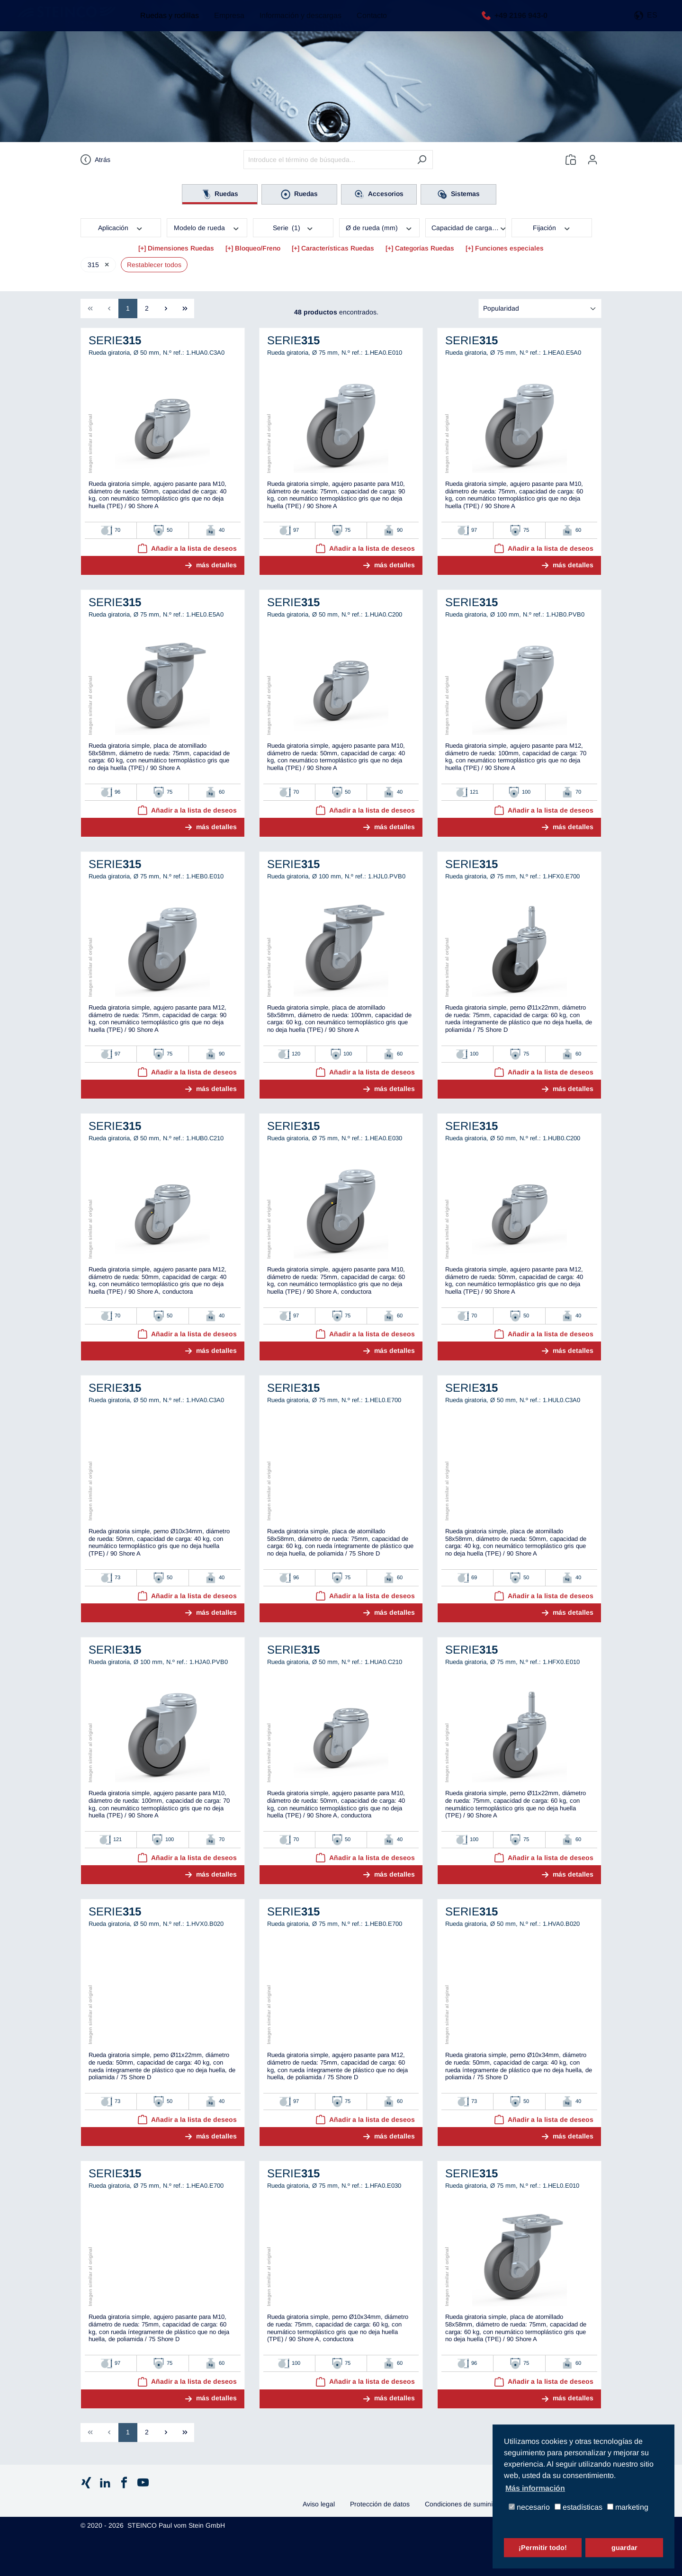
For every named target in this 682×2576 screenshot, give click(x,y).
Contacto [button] (367, 23)
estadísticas (578, 2508)
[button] (645, 23)
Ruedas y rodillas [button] (164, 23)
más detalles (216, 565)
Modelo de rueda (207, 227)
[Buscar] (422, 159)
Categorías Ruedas (424, 248)
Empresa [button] (224, 23)
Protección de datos (380, 2504)
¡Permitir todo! (543, 2547)
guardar (624, 2547)
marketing (627, 2508)
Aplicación (121, 227)
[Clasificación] (539, 308)
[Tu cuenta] (592, 160)
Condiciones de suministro (464, 2504)
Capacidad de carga (468, 227)
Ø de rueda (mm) (379, 227)
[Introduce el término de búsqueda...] (327, 159)
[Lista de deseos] (571, 160)
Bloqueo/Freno (257, 248)
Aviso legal (319, 2504)
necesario (529, 2508)
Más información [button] (535, 2488)
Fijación (552, 227)
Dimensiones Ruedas (181, 248)
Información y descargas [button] (296, 23)
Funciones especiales (509, 248)
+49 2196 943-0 (518, 22)
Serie (293, 227)
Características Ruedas (337, 248)
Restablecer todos (154, 264)
